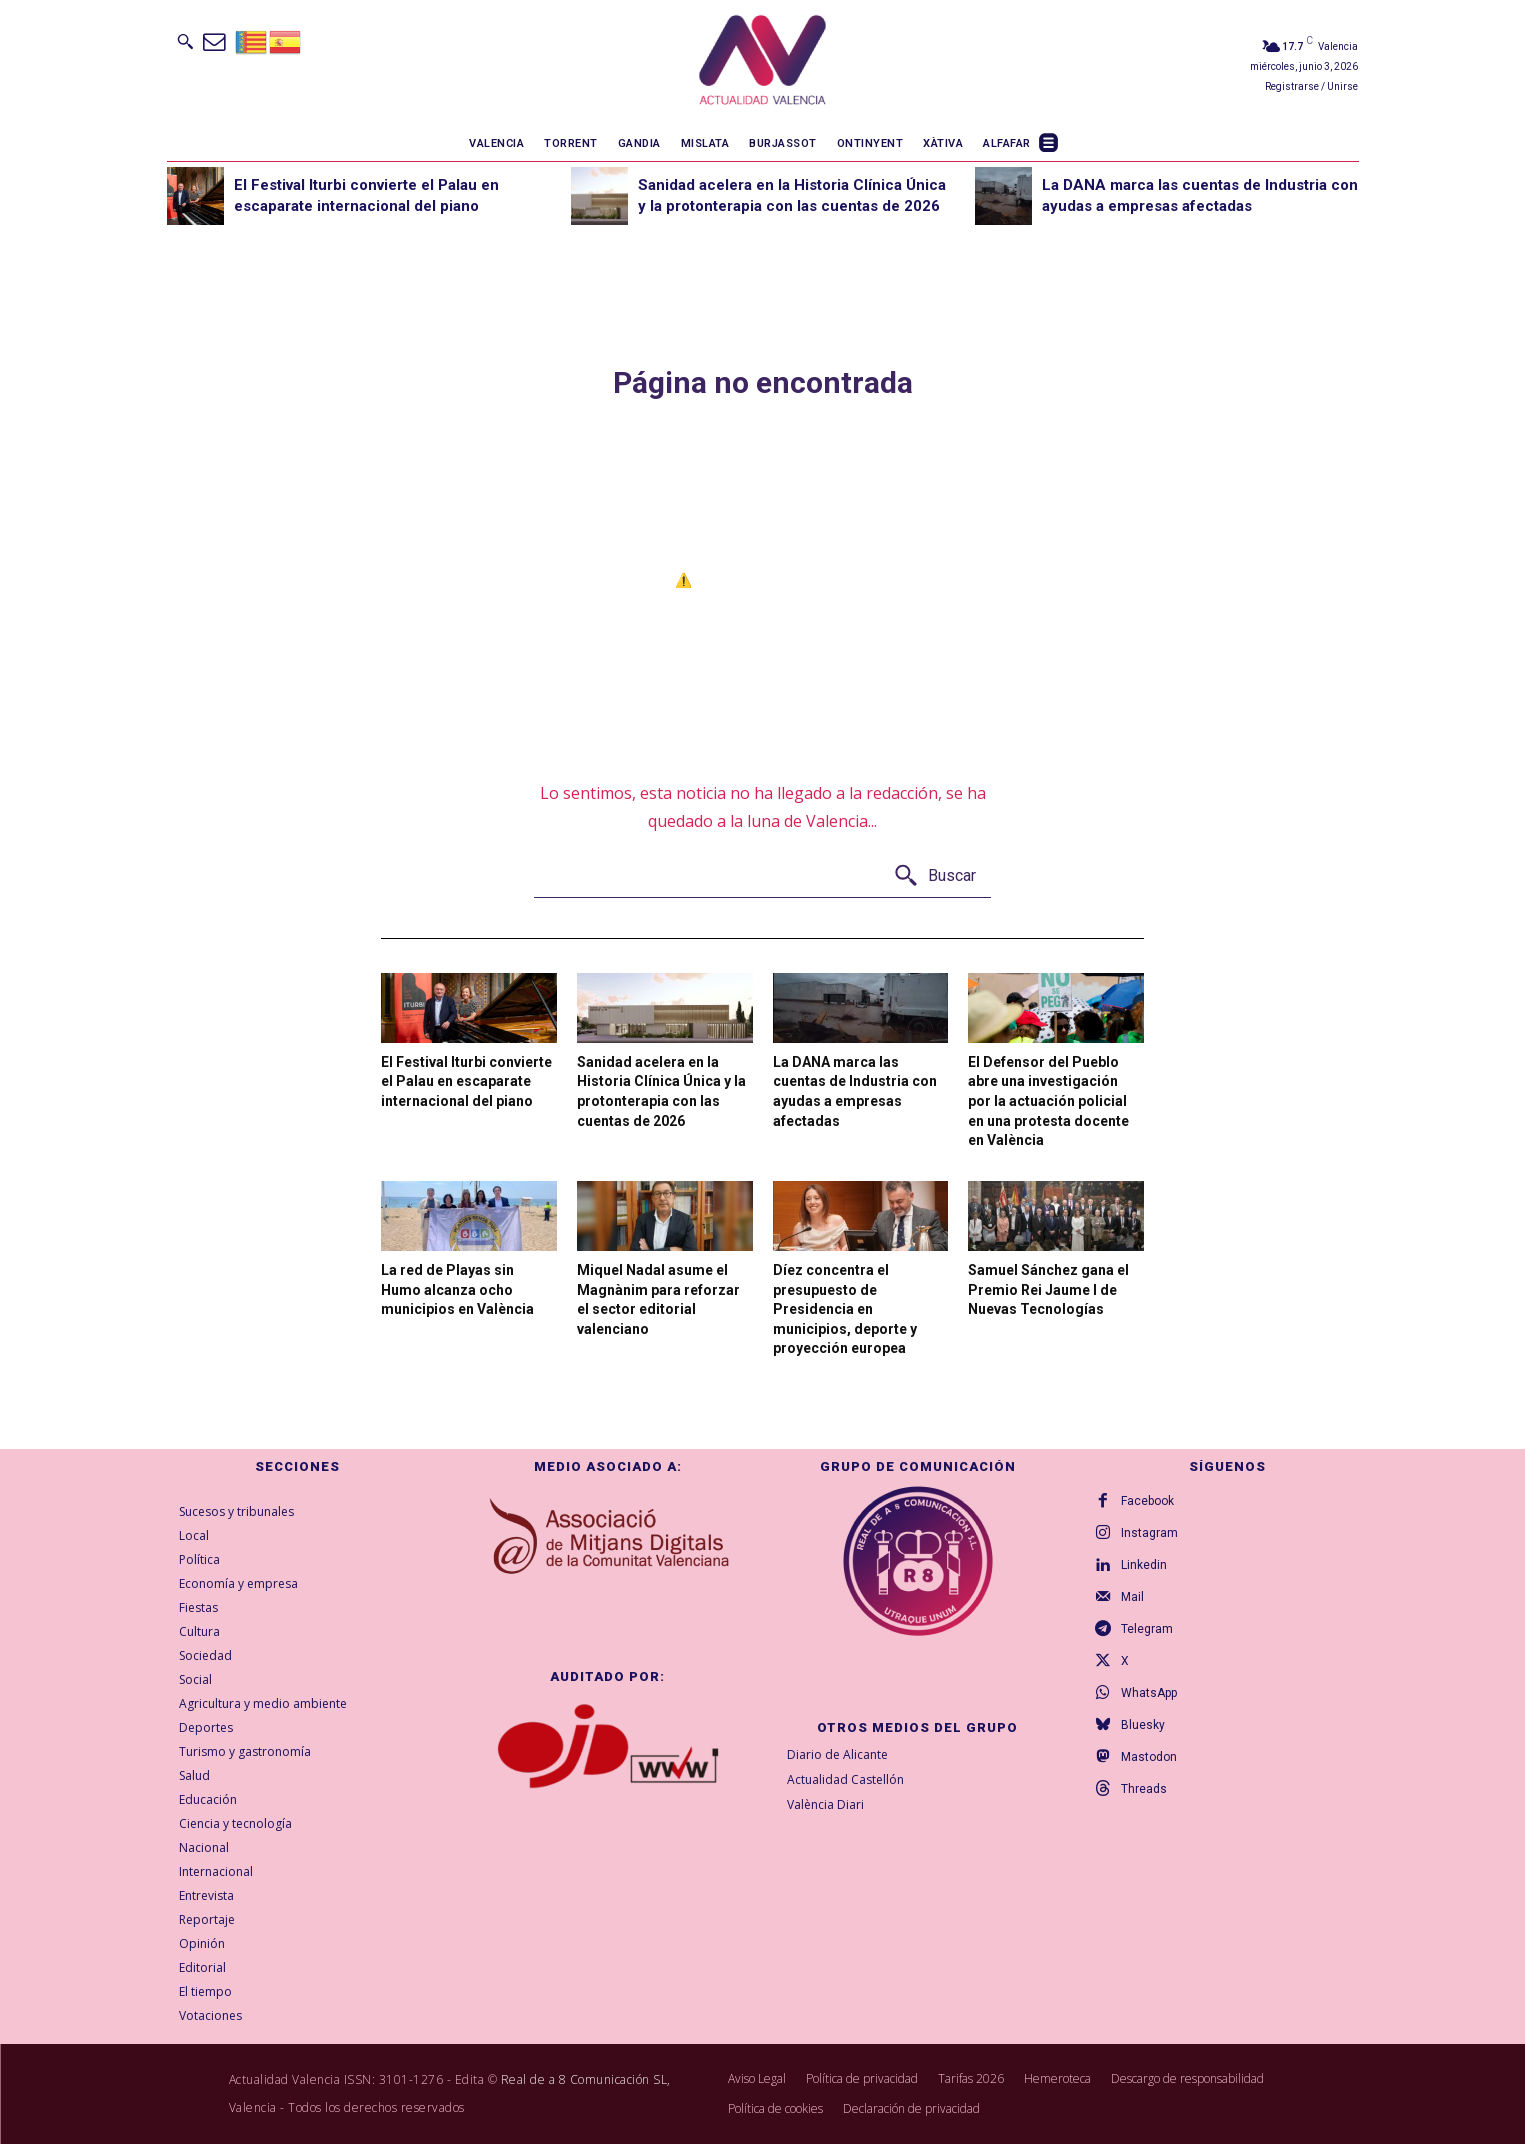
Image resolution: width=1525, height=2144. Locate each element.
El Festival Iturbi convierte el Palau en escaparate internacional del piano (466, 1081)
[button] (185, 41)
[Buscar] (934, 876)
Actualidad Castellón (845, 1779)
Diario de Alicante (837, 1754)
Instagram (1149, 1533)
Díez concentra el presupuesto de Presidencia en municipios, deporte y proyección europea (845, 1309)
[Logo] (762, 63)
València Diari (825, 1804)
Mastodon (1149, 1757)
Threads (1144, 1789)
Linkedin (1144, 1565)
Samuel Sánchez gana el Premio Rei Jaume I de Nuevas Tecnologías (1048, 1289)
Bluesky (1143, 1725)
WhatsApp (1149, 1693)
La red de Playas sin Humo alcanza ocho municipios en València (457, 1289)
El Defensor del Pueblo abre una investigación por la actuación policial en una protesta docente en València (1048, 1101)
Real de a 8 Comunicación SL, (586, 2079)
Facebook (1147, 1501)
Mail (1132, 1597)
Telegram (1147, 1629)
